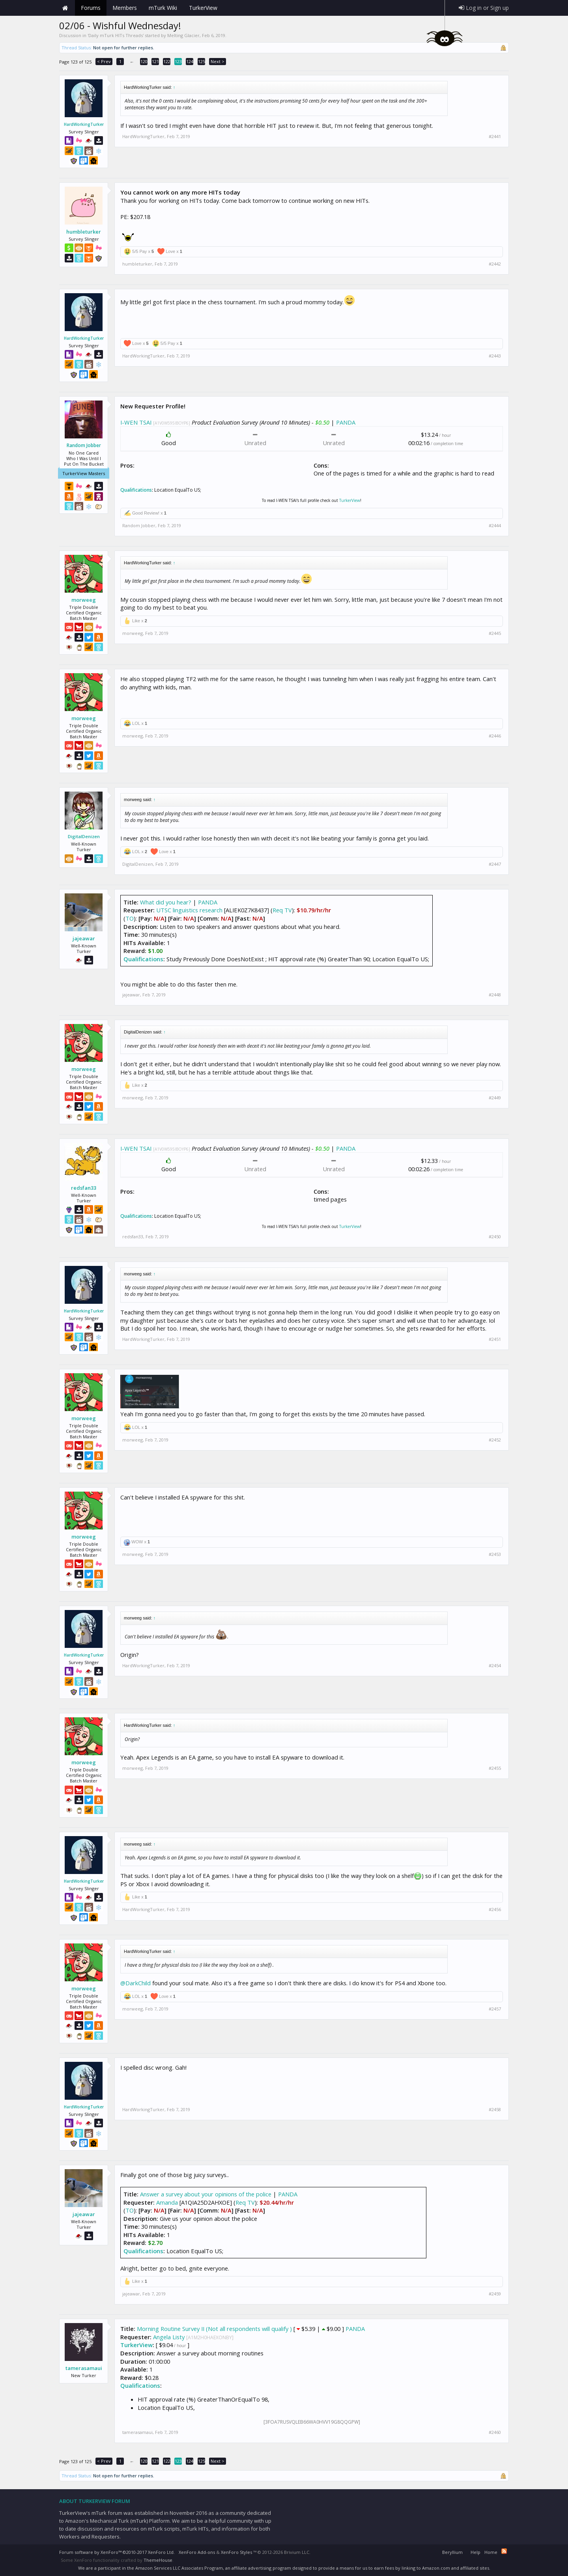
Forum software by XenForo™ (117, 2552)
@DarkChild (135, 1983)
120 (144, 61)
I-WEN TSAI (135, 422)
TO (129, 918)
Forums (91, 7)
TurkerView (349, 500)
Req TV (282, 910)
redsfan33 (83, 1188)
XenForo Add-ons (197, 2552)
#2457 (495, 2009)
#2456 (495, 1909)
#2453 (495, 1554)
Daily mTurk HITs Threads (115, 35)
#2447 (495, 864)
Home (65, 8)
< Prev (104, 61)
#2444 (495, 525)
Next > (217, 61)
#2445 (495, 633)
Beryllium (452, 2552)
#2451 (495, 1339)
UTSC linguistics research (189, 910)
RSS (504, 2551)
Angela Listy (169, 2337)
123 (178, 61)
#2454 (495, 1665)
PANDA (345, 422)
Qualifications (136, 490)
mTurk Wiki (163, 7)
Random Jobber (84, 445)
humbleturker (83, 231)
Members (124, 7)
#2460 (495, 2432)
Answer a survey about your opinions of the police (205, 2194)
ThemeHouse (158, 2560)
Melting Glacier (183, 35)
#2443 (495, 356)
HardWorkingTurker (84, 124)
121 (155, 61)
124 (189, 61)
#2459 (495, 2294)
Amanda (167, 2202)
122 (166, 61)
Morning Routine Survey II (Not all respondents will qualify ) (214, 2329)
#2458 (495, 2109)
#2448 (495, 995)
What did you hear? (165, 902)
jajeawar (84, 938)
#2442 (495, 264)
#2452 (495, 1440)
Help (475, 2552)
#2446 (495, 736)
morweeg (83, 600)
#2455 (495, 1768)
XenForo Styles (236, 2552)
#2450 (495, 1236)
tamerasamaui (83, 2368)
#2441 (495, 136)
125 (201, 61)
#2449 (495, 1098)
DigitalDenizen (84, 836)
